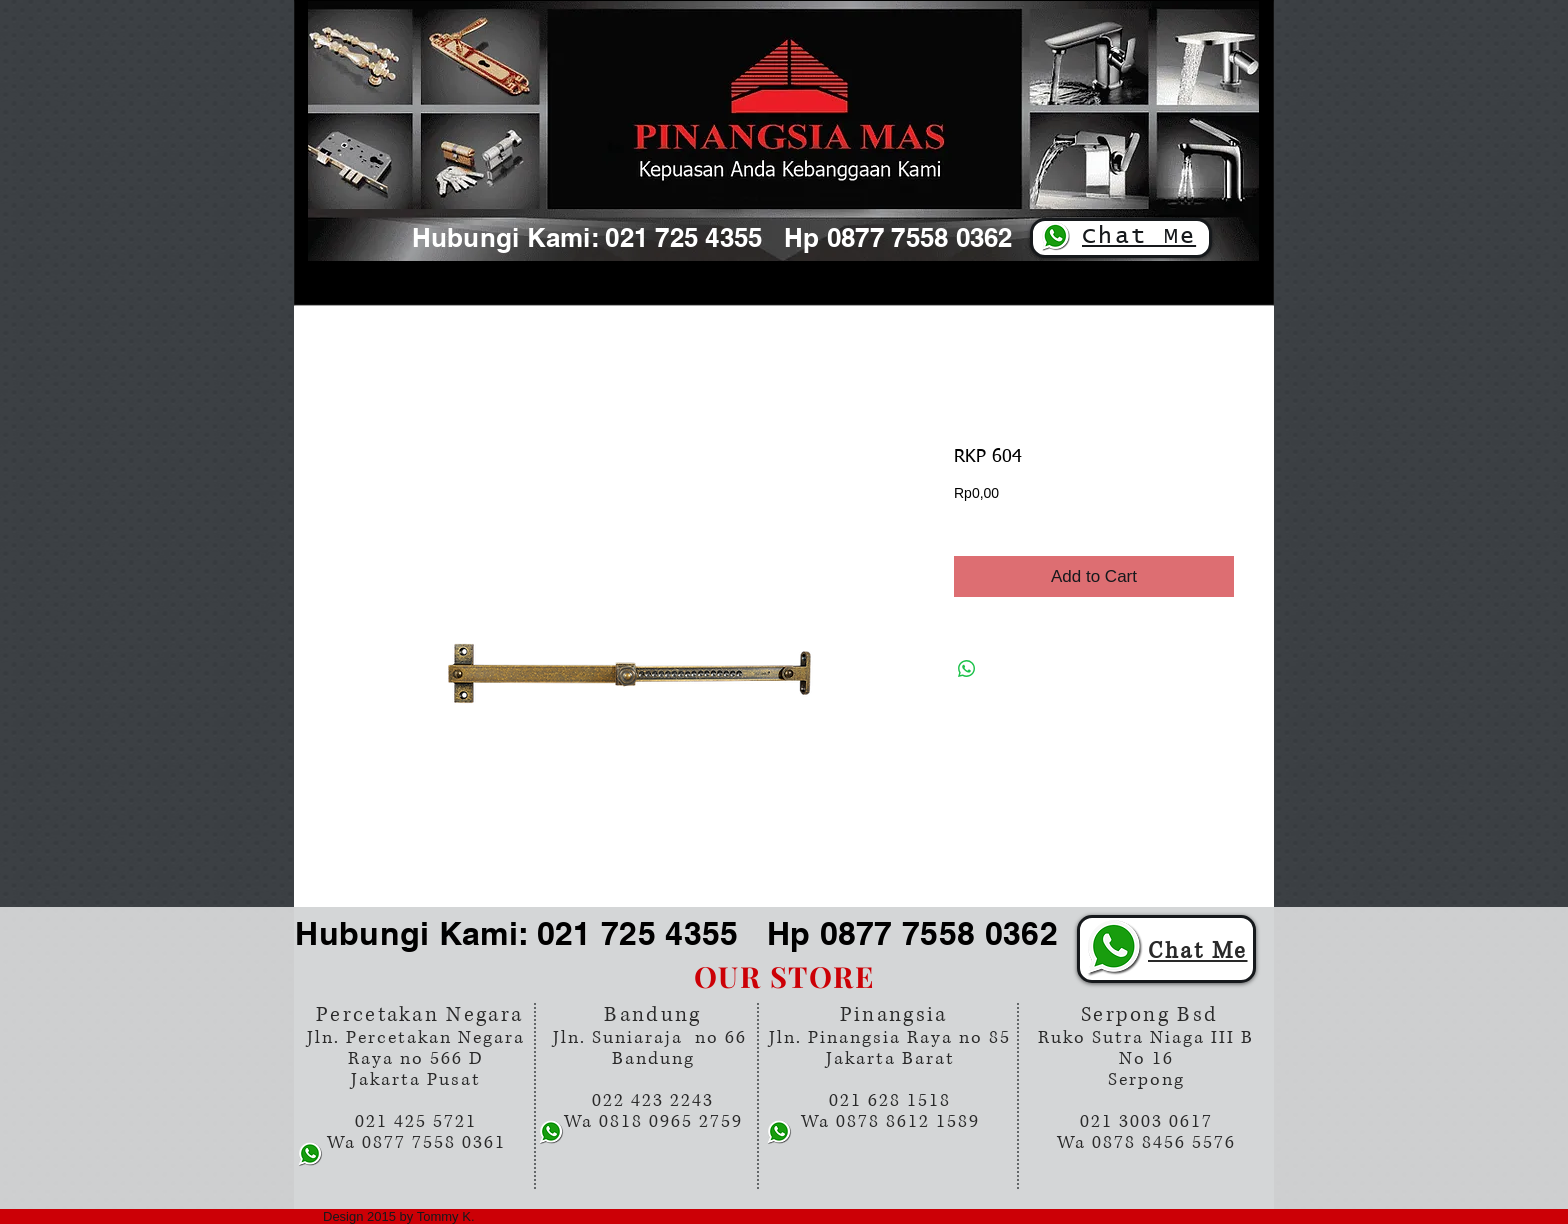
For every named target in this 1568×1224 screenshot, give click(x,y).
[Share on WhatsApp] (967, 669)
